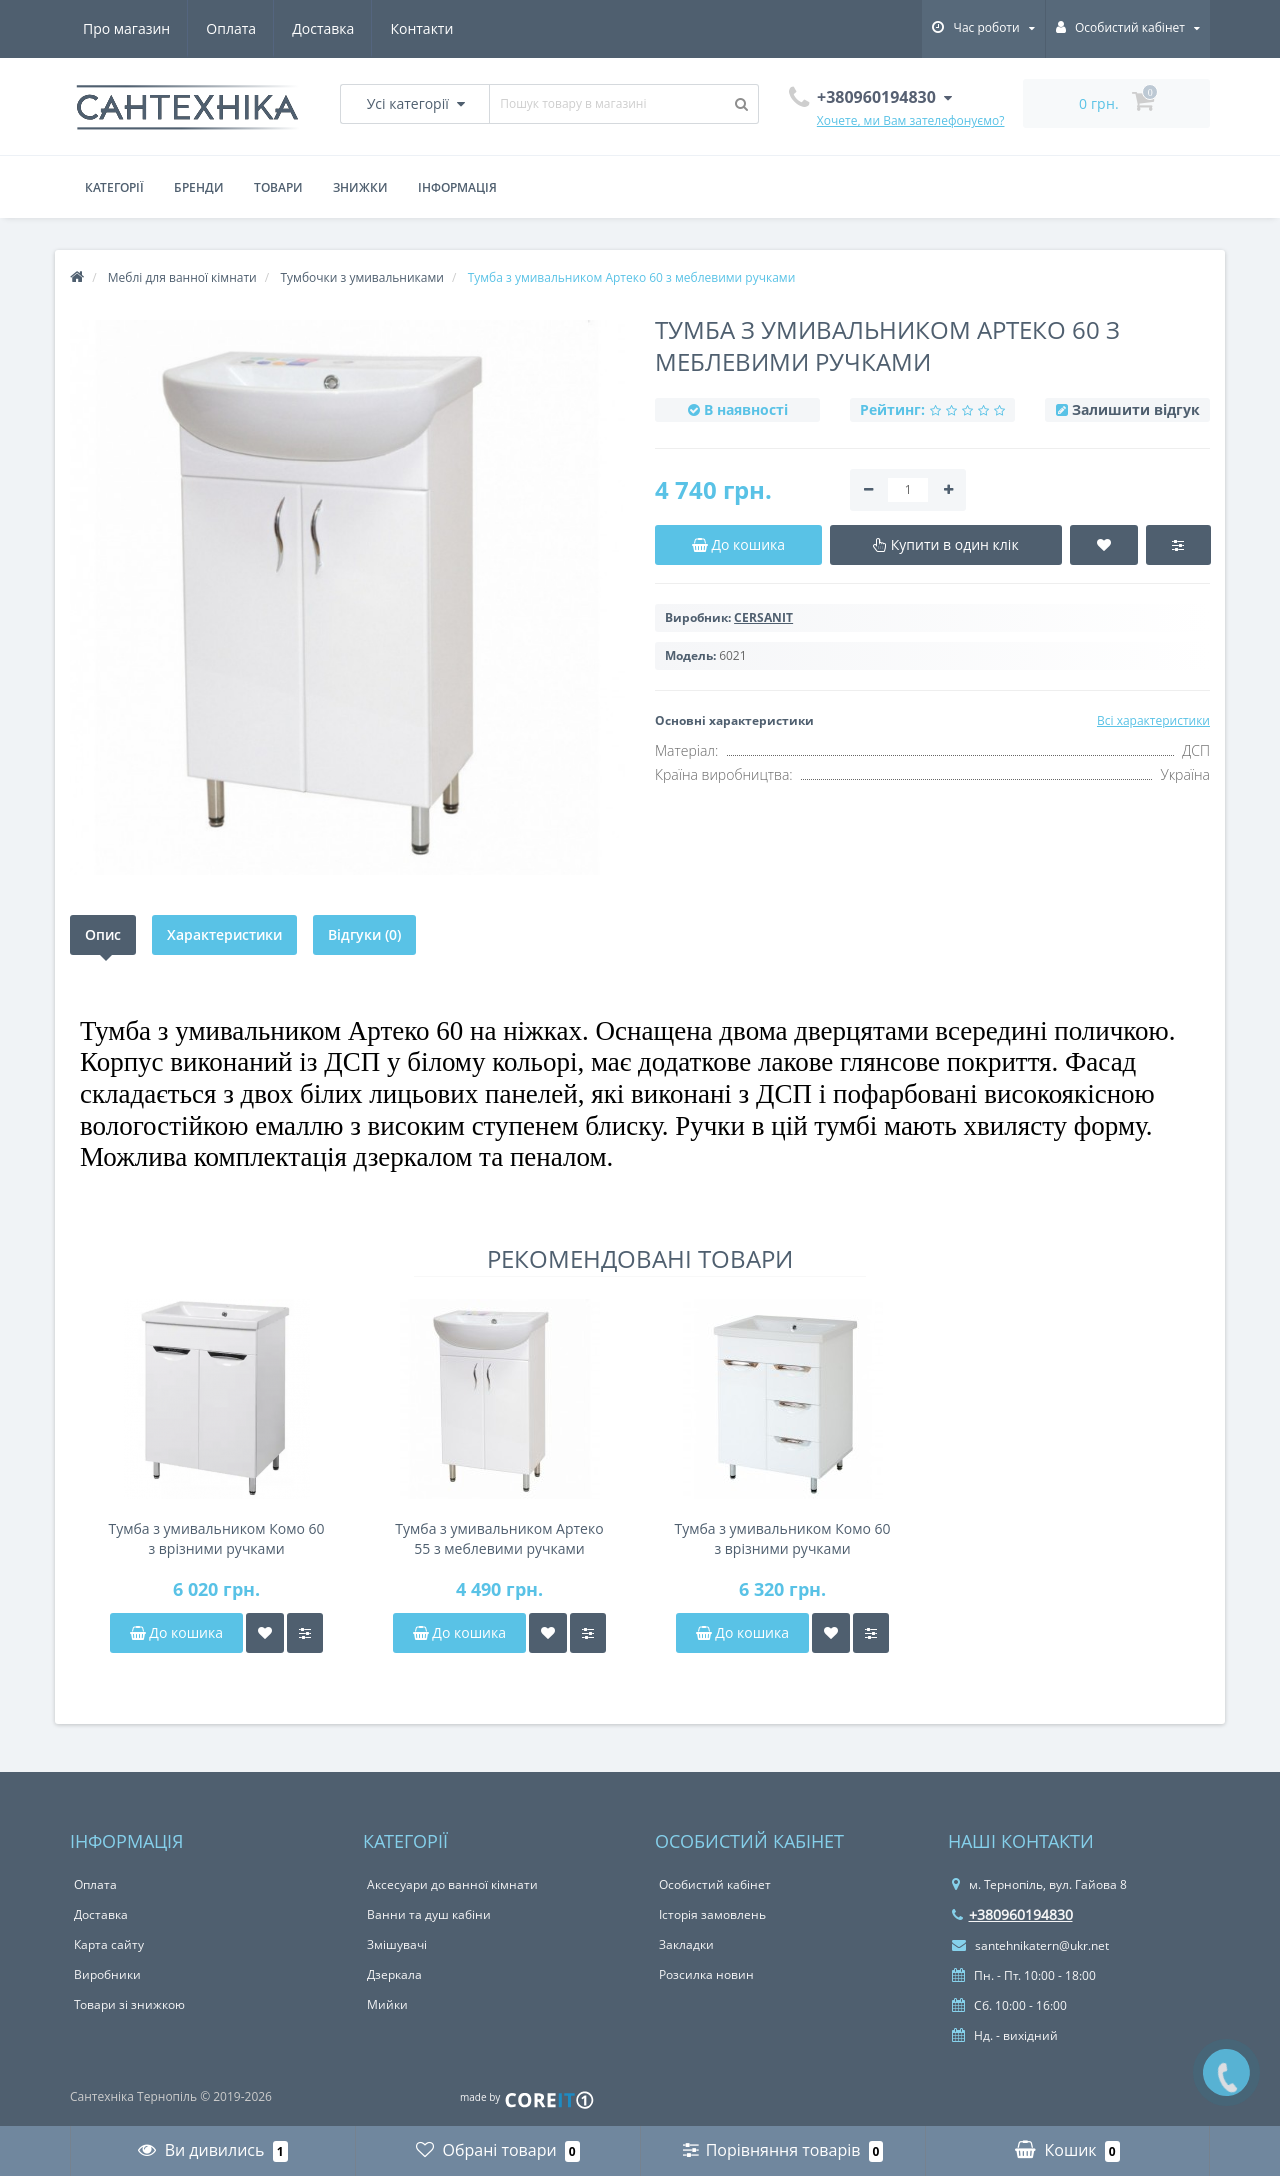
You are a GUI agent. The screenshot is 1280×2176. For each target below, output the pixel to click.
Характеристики (224, 934)
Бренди (199, 187)
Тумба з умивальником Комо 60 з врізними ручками (216, 1538)
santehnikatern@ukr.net (1030, 1945)
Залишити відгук (1136, 409)
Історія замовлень (712, 1914)
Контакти (421, 28)
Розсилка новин (706, 1974)
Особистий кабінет (715, 1884)
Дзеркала (394, 1974)
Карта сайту (109, 1944)
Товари (278, 187)
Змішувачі (397, 1944)
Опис (103, 934)
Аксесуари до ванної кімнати (452, 1884)
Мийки (387, 2004)
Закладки (686, 1944)
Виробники (107, 1974)
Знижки (360, 187)
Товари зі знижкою (129, 2004)
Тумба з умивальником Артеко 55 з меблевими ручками (499, 1538)
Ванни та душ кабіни (429, 1914)
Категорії (114, 187)
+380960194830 (1012, 1914)
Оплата (231, 28)
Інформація (457, 187)
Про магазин (126, 28)
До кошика (176, 1632)
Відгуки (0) (364, 934)
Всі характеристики (1153, 720)
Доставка (323, 28)
